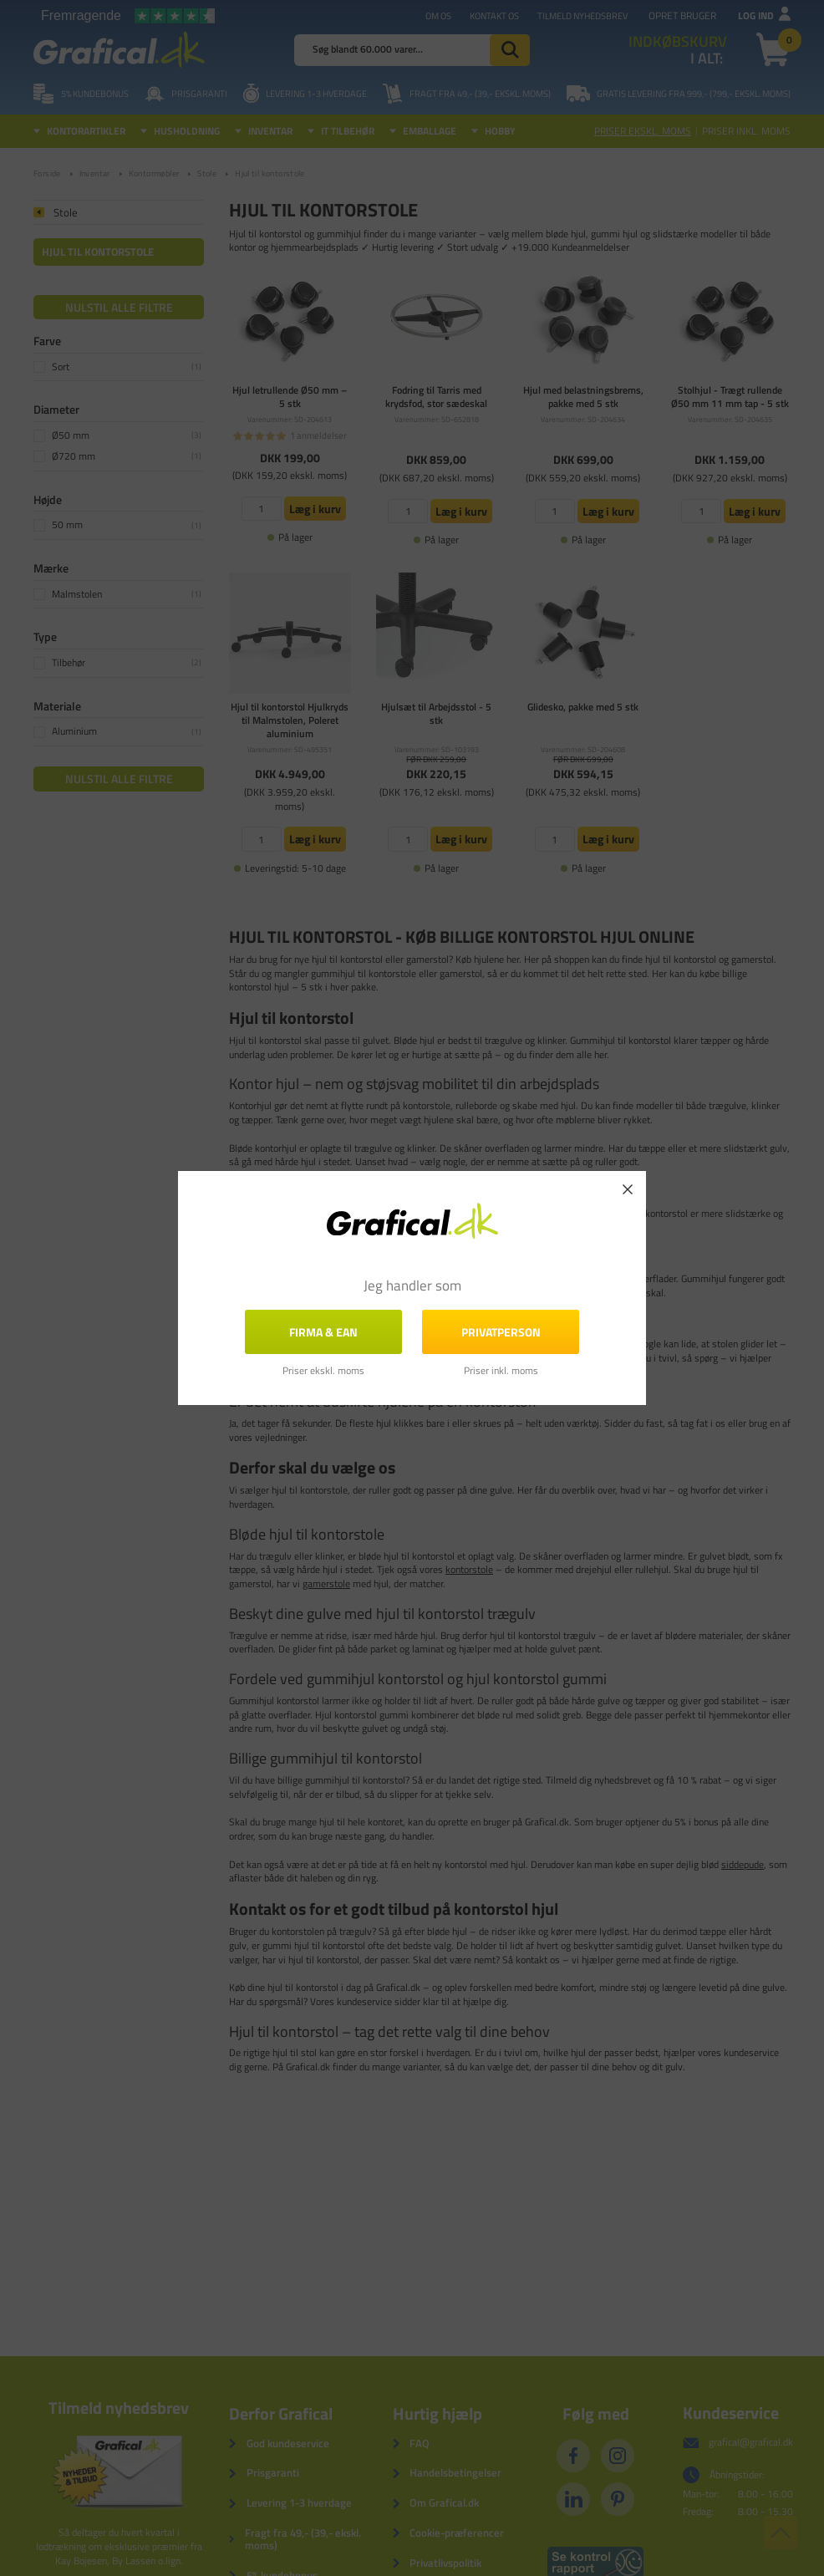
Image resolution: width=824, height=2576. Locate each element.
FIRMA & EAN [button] (323, 1332)
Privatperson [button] (501, 1332)
